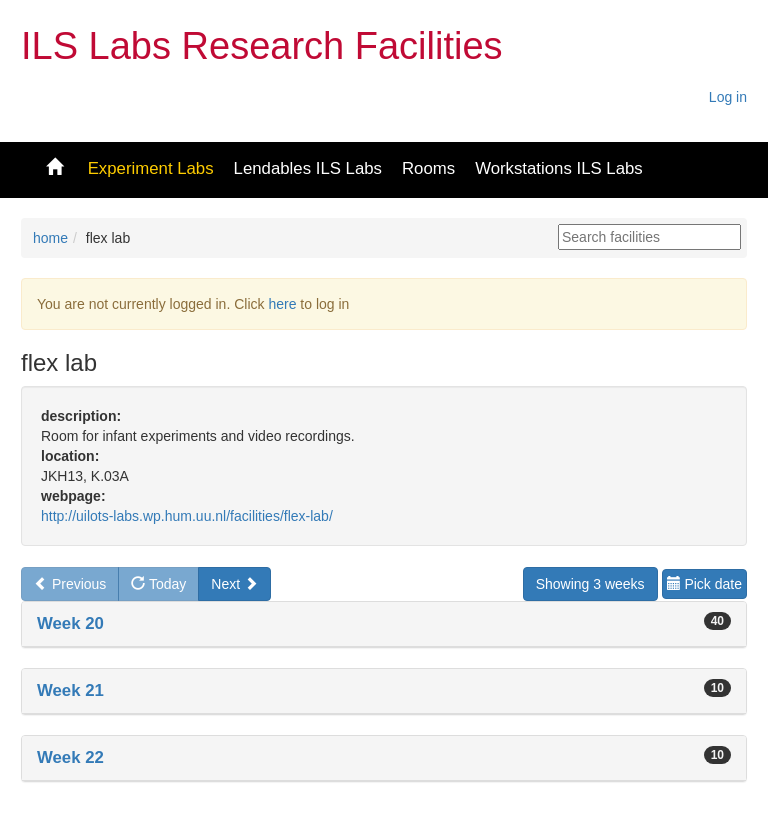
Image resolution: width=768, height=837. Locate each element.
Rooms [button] (428, 168)
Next (234, 584)
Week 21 (70, 690)
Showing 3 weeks (590, 584)
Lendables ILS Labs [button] (308, 168)
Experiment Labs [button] (151, 168)
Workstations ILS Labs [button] (559, 168)
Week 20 (70, 623)
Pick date (704, 584)
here (282, 304)
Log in (728, 97)
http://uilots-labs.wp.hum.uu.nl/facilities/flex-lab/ (187, 516)
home (50, 238)
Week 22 (70, 757)
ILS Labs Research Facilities (262, 46)
